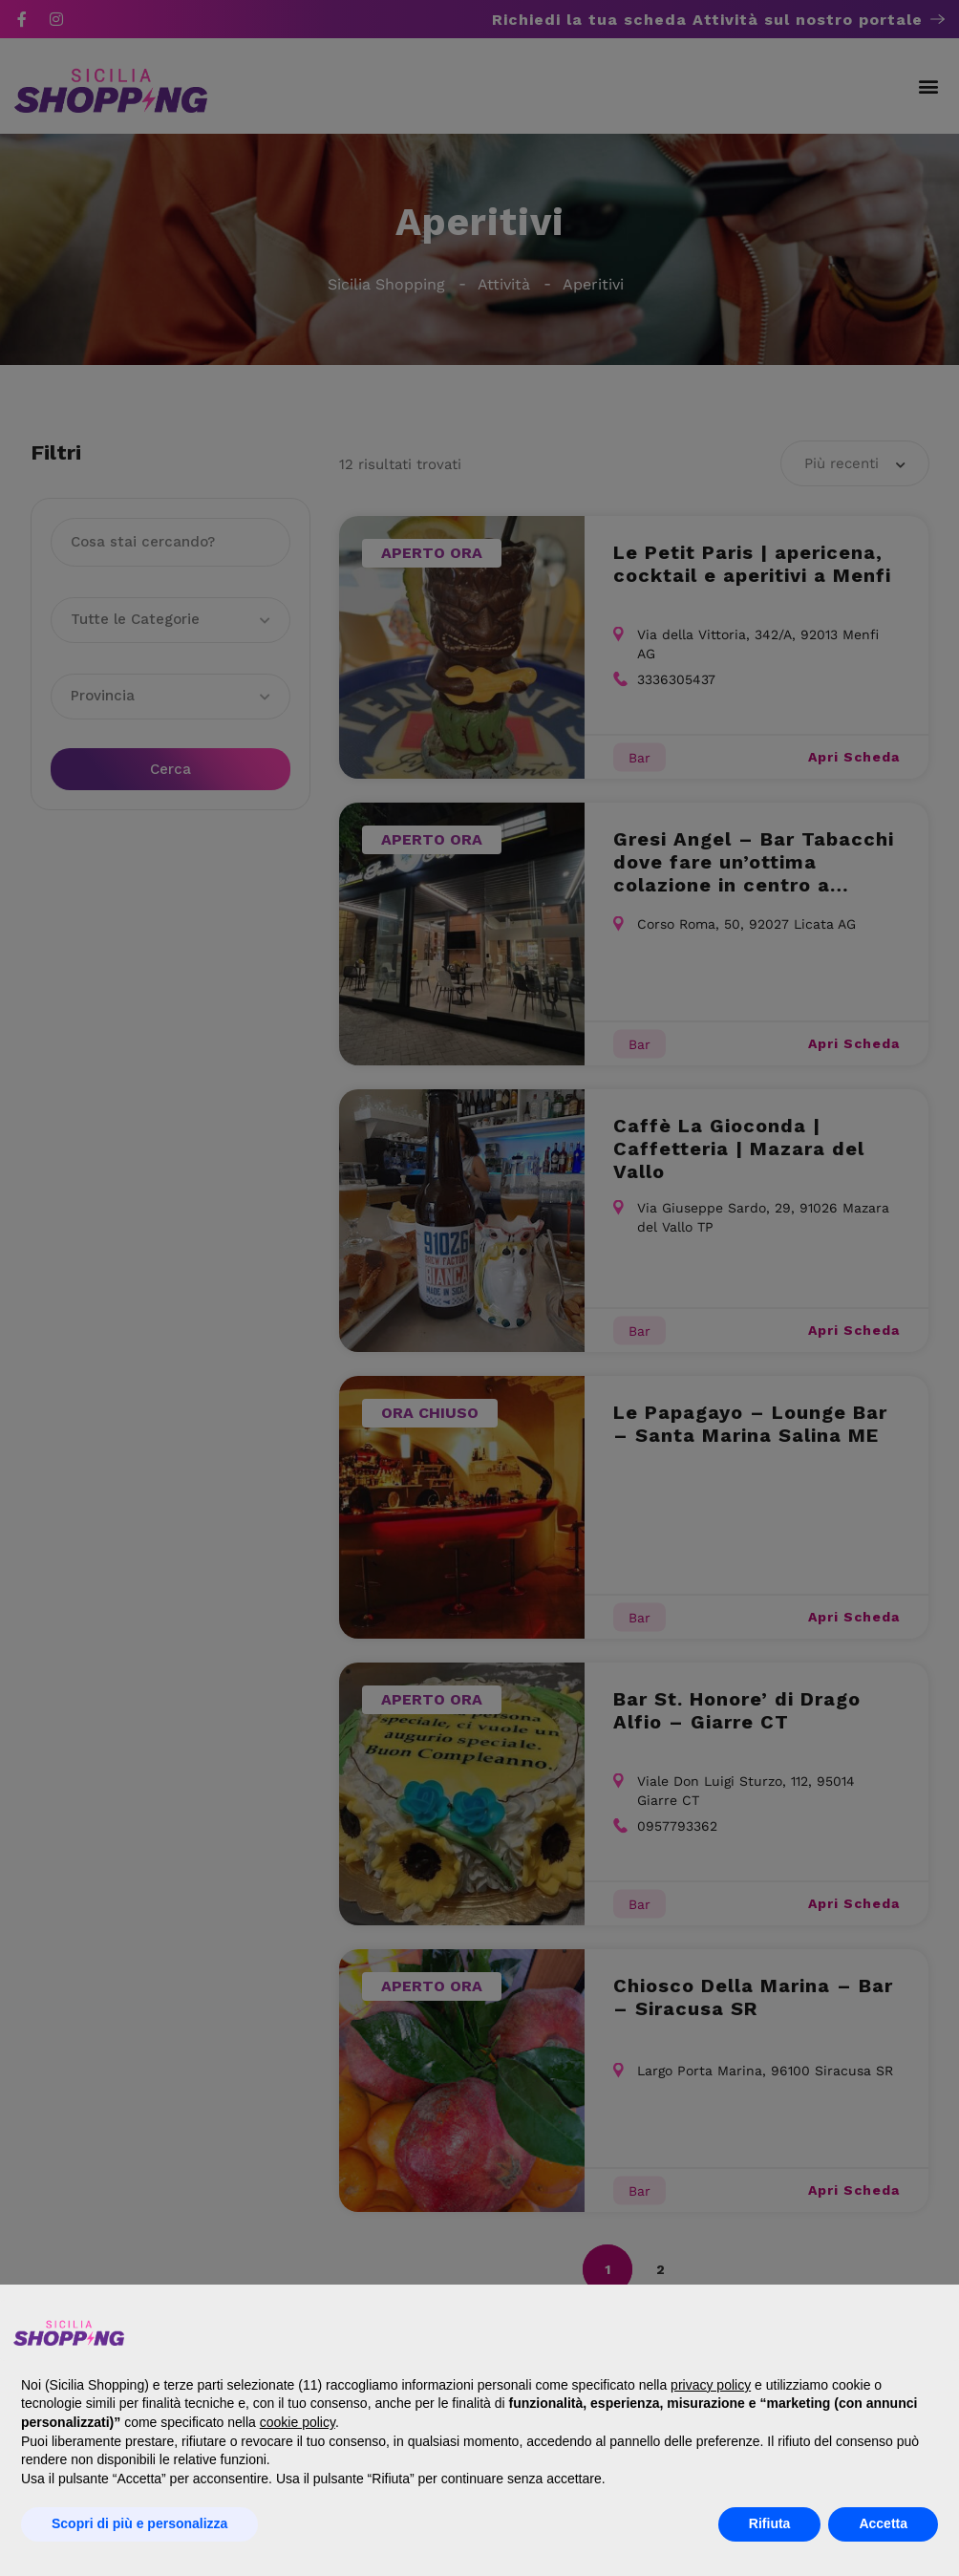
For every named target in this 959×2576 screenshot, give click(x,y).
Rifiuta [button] (770, 2523)
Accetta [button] (883, 2523)
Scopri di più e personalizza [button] (139, 2523)
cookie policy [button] (297, 2422)
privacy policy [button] (711, 2385)
